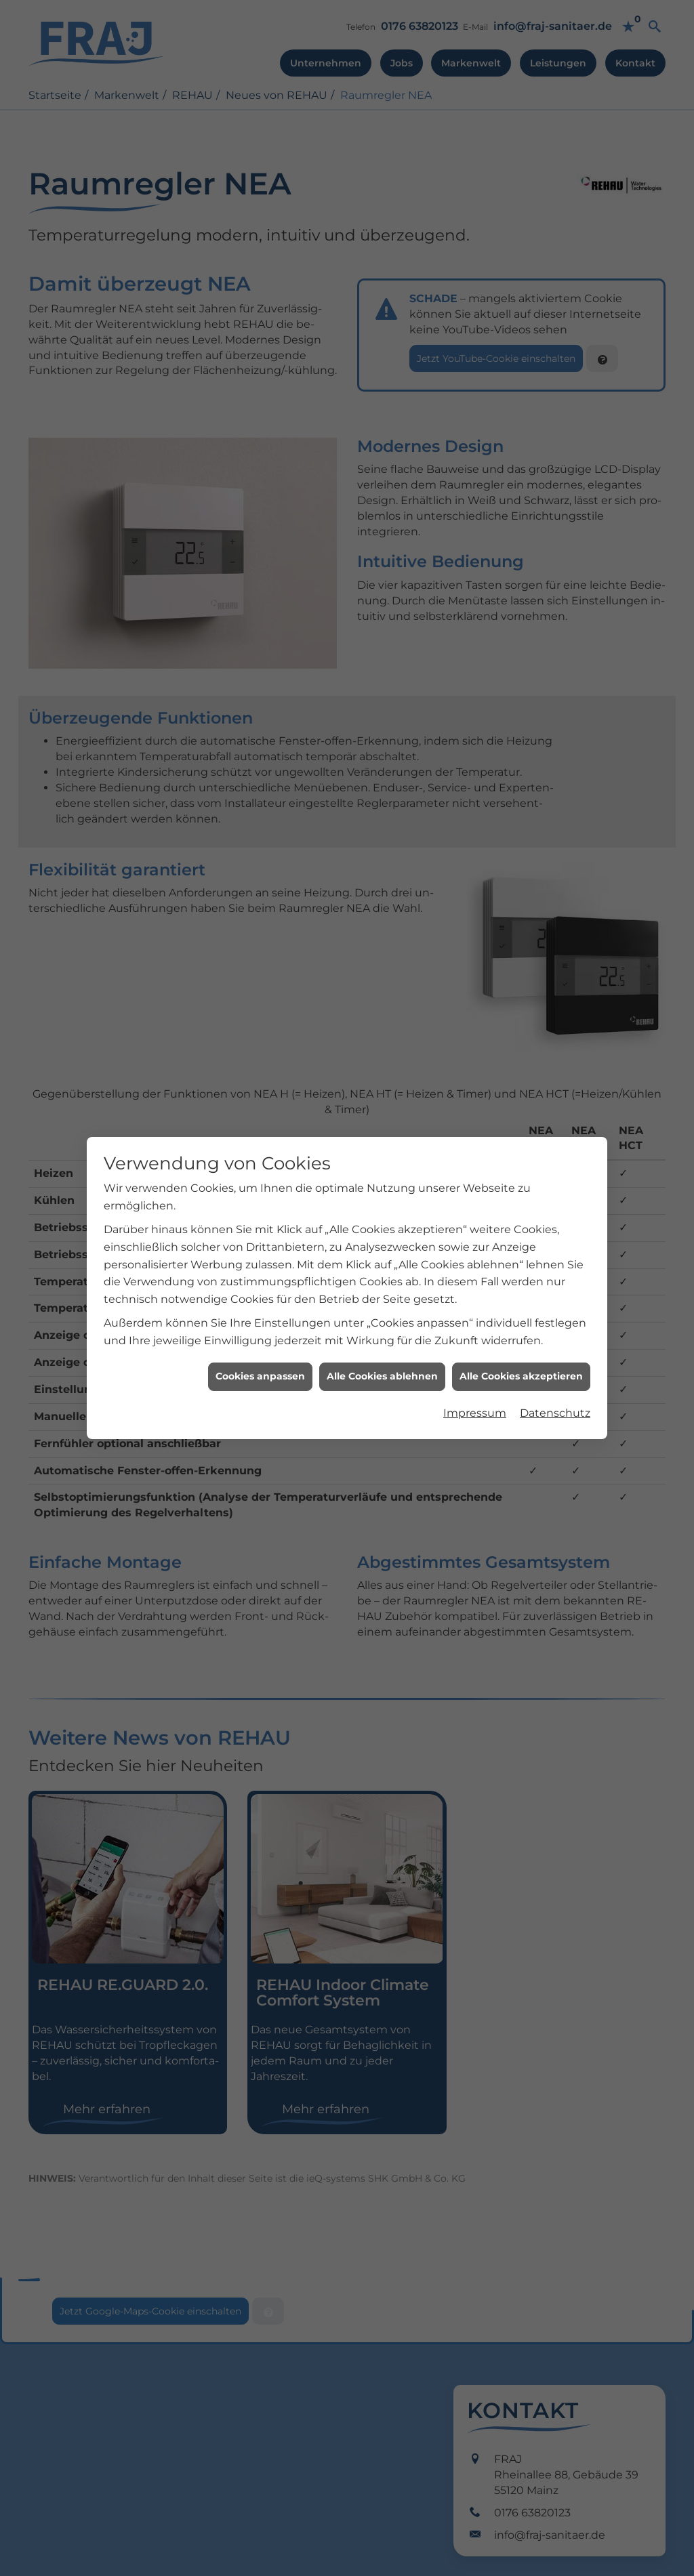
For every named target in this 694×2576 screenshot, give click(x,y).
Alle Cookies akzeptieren (521, 1298)
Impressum (474, 1334)
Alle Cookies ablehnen (382, 1298)
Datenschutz (555, 1334)
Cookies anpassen (260, 1298)
